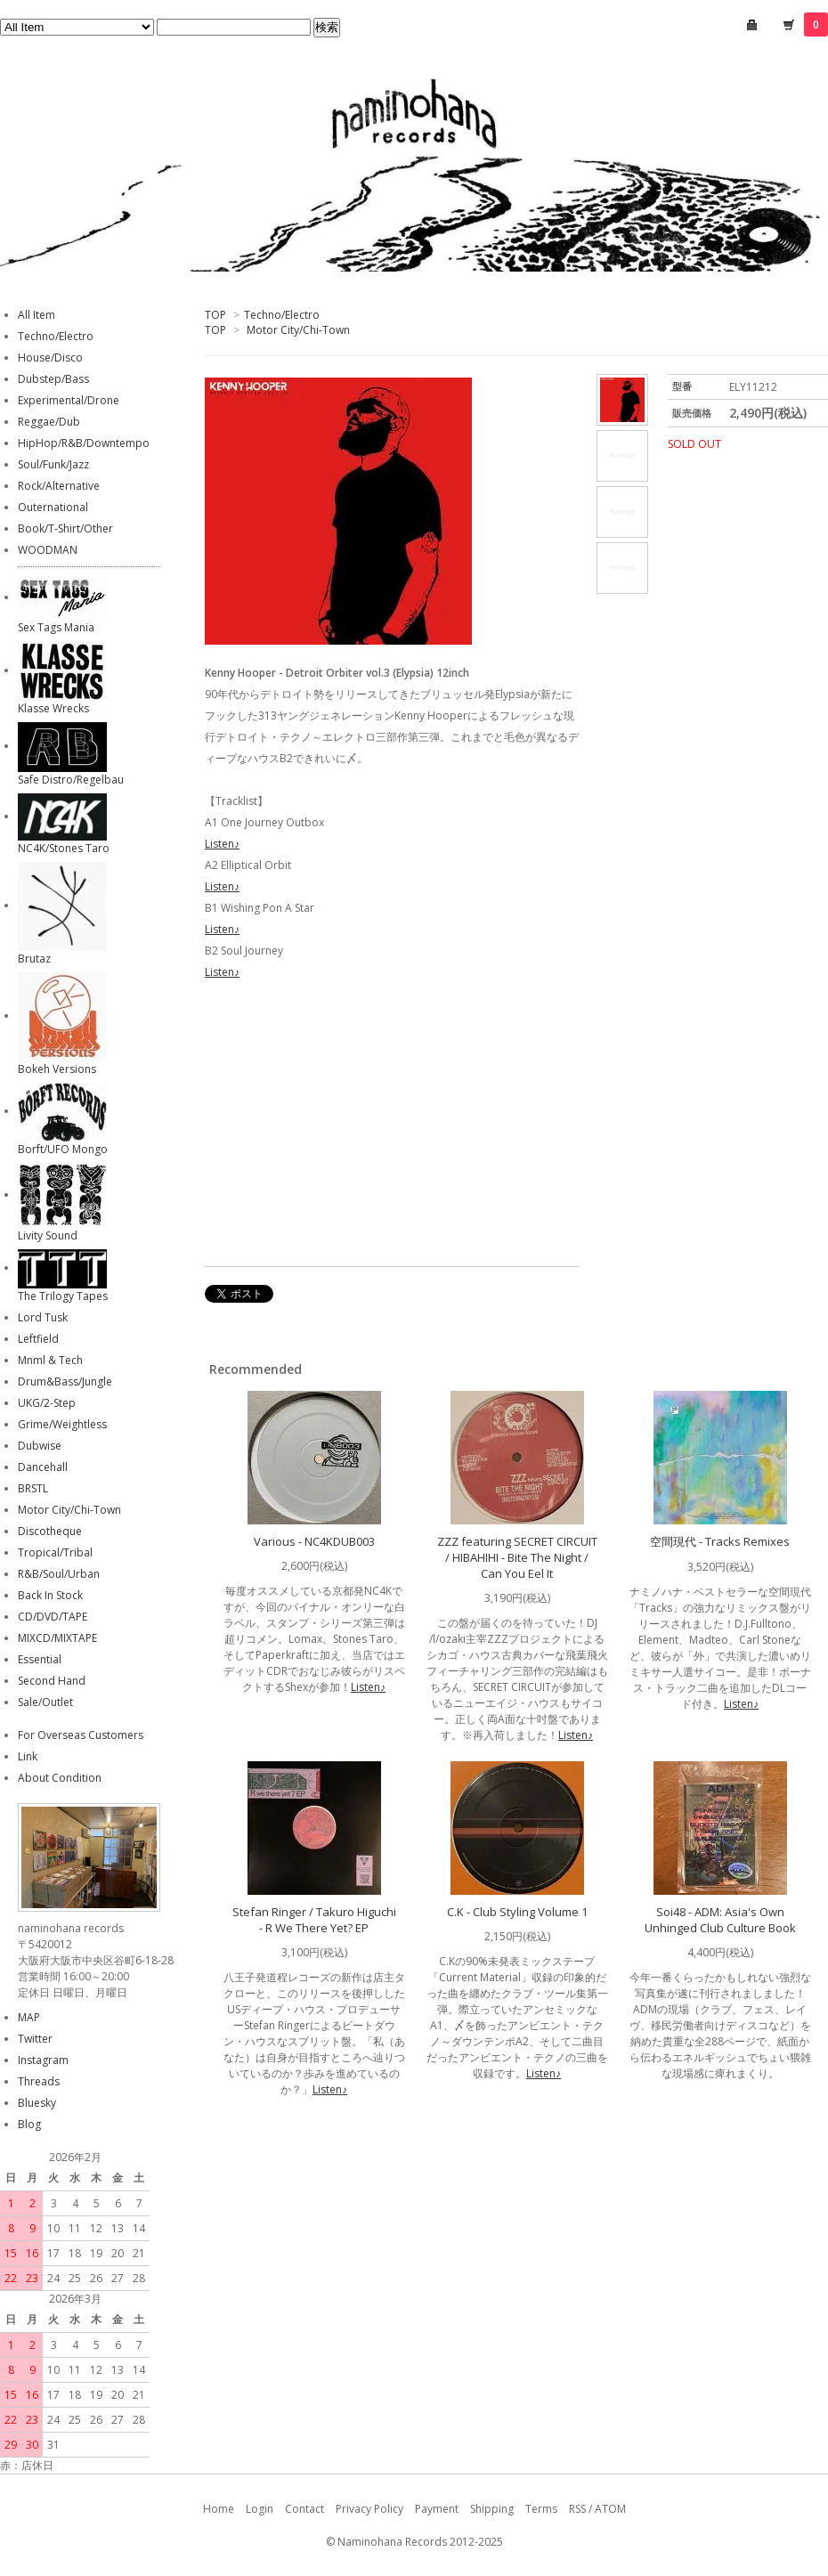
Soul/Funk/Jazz (53, 464)
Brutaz (34, 958)
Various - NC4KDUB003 (314, 1541)
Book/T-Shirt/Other (65, 528)
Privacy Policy (369, 2508)
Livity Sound (47, 1235)
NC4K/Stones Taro (64, 848)
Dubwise (39, 1445)
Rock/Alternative (59, 485)
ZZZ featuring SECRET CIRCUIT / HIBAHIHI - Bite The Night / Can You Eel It (517, 1557)
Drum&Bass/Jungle (65, 1381)
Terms (541, 2508)
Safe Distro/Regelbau (71, 779)
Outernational (53, 507)
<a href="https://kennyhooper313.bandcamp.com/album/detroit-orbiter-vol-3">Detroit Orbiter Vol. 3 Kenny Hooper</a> (392, 1126)
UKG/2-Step (47, 1402)
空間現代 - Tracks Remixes (720, 1541)
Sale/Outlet (45, 1702)
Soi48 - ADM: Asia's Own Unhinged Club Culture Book (720, 1920)
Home (218, 2508)
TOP (215, 314)
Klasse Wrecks (53, 708)
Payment (437, 2508)
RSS (577, 2508)
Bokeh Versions (57, 1069)
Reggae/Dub (49, 421)
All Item (36, 314)
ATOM (610, 2508)
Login (259, 2508)
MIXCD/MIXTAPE (57, 1638)
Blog (29, 2124)
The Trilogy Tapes (63, 1296)
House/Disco (50, 357)
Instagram (43, 2060)
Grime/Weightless (62, 1424)
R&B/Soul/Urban (59, 1573)
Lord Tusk (43, 1317)
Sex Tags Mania (56, 627)
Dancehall (43, 1467)
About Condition (59, 1777)
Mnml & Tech (50, 1360)
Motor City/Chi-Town (298, 329)
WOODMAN (47, 549)
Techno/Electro (282, 314)
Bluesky (37, 2102)
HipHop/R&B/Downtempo (84, 443)
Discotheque (50, 1531)
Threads (39, 2081)
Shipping (492, 2508)
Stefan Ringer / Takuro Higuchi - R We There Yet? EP (314, 1920)
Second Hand (51, 1680)
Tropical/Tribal (55, 1552)
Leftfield (38, 1338)
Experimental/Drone (68, 400)
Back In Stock (50, 1595)
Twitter (35, 2038)
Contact (304, 2508)
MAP (29, 2017)
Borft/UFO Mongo (63, 1149)
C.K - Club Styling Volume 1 (517, 1912)
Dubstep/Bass (53, 378)
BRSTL (33, 1488)
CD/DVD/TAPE (52, 1616)
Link (27, 1756)
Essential (39, 1659)
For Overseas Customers (80, 1735)
